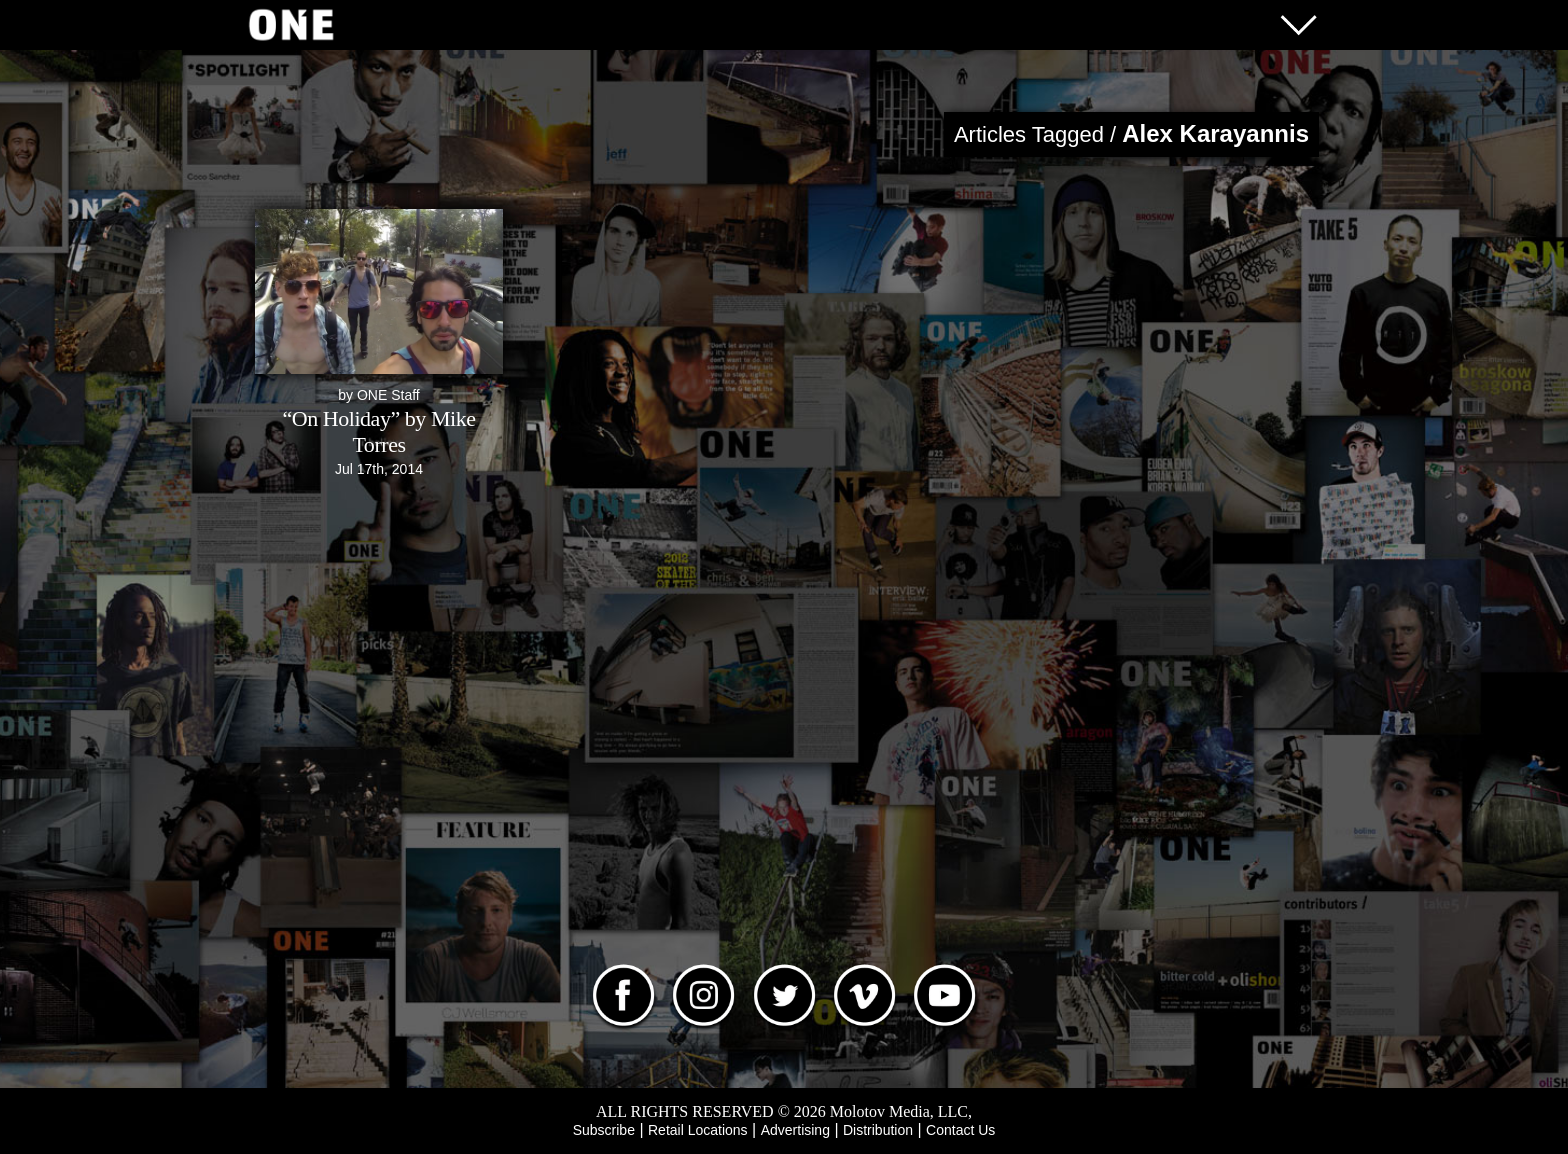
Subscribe (604, 1130)
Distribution (878, 1130)
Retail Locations (698, 1130)
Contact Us (960, 1130)
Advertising (795, 1130)
